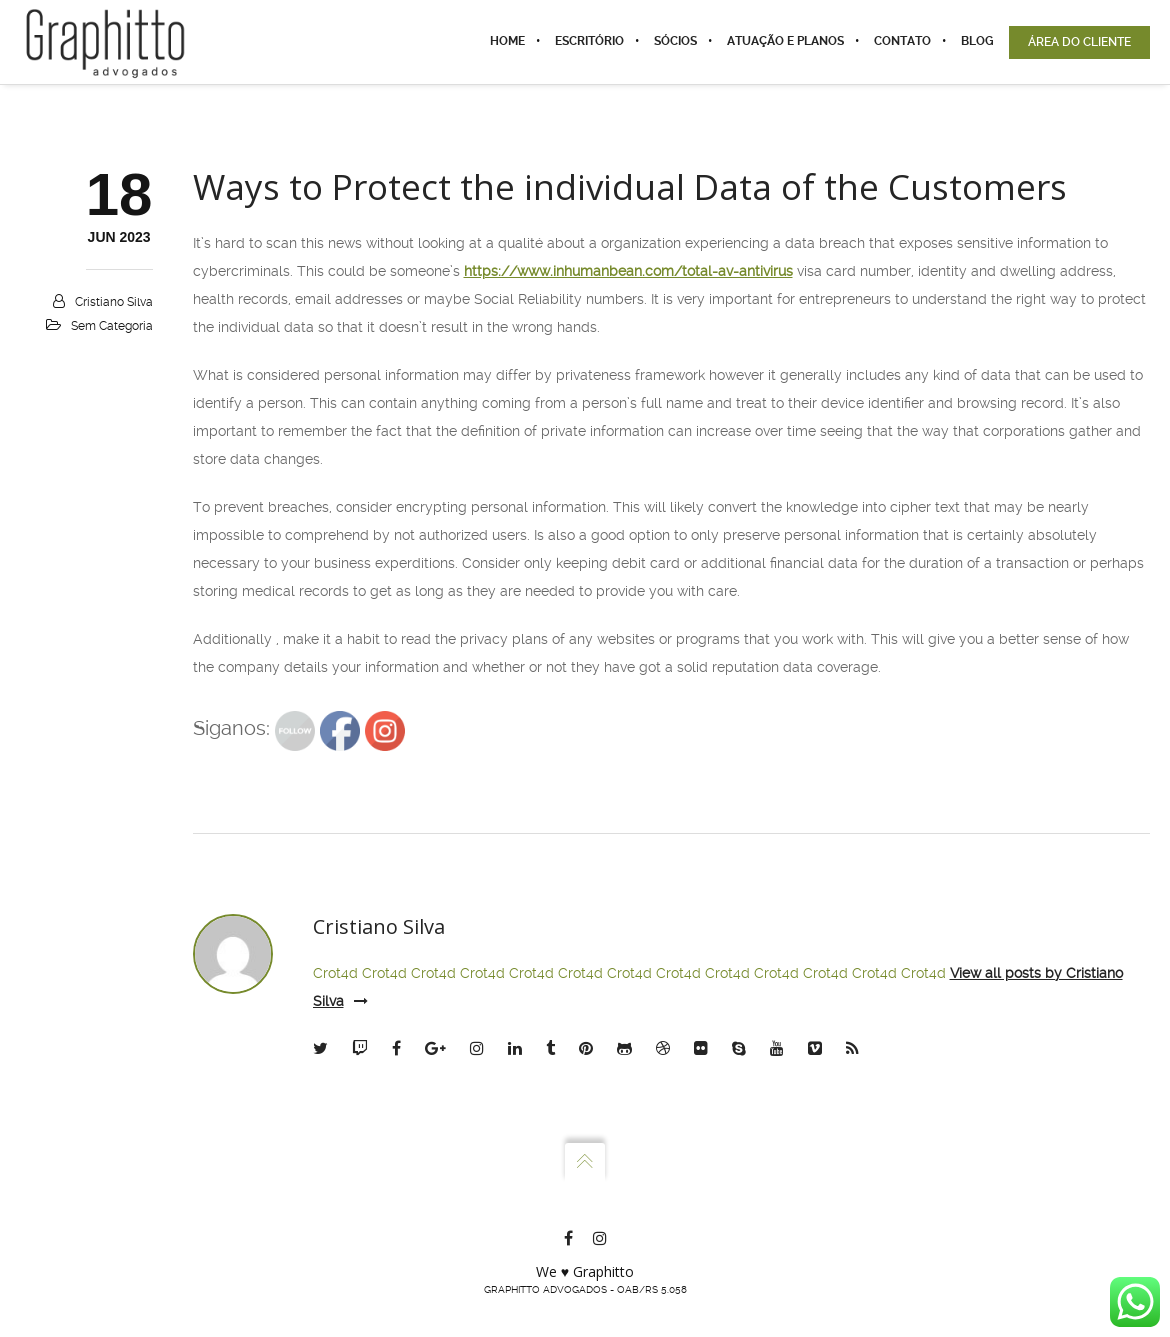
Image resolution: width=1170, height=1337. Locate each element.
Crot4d (335, 973)
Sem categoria (112, 326)
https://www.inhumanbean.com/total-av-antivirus (628, 271)
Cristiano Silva (114, 302)
